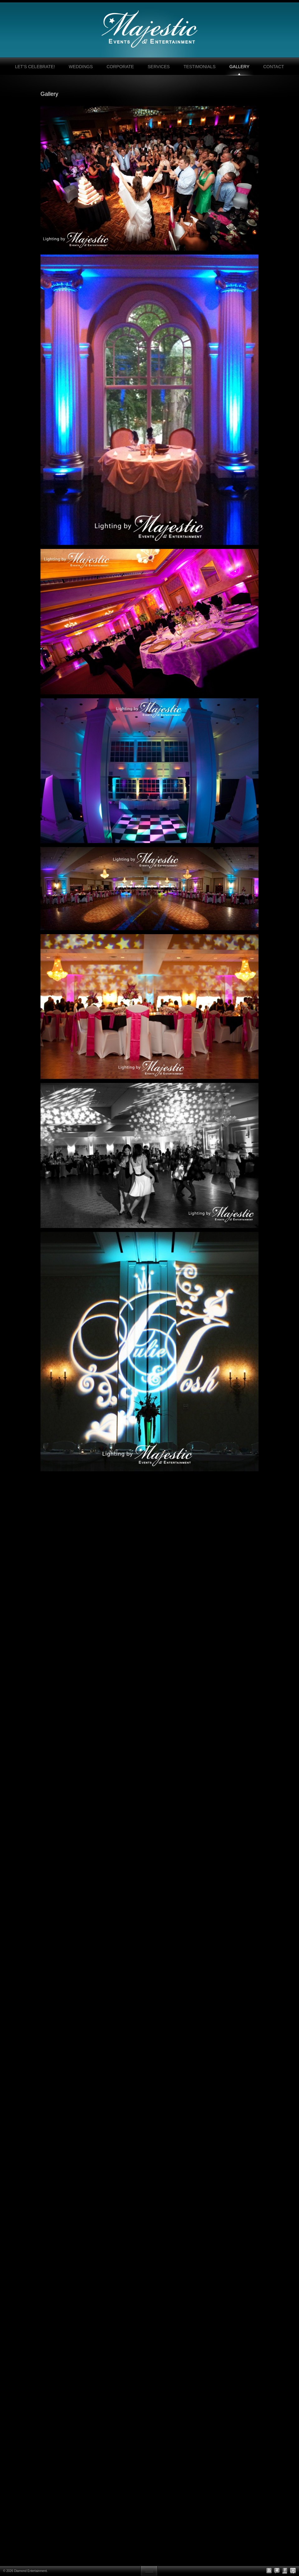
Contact (273, 66)
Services (159, 66)
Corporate (120, 66)
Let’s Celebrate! (35, 66)
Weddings (81, 66)
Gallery (239, 66)
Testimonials (199, 66)
